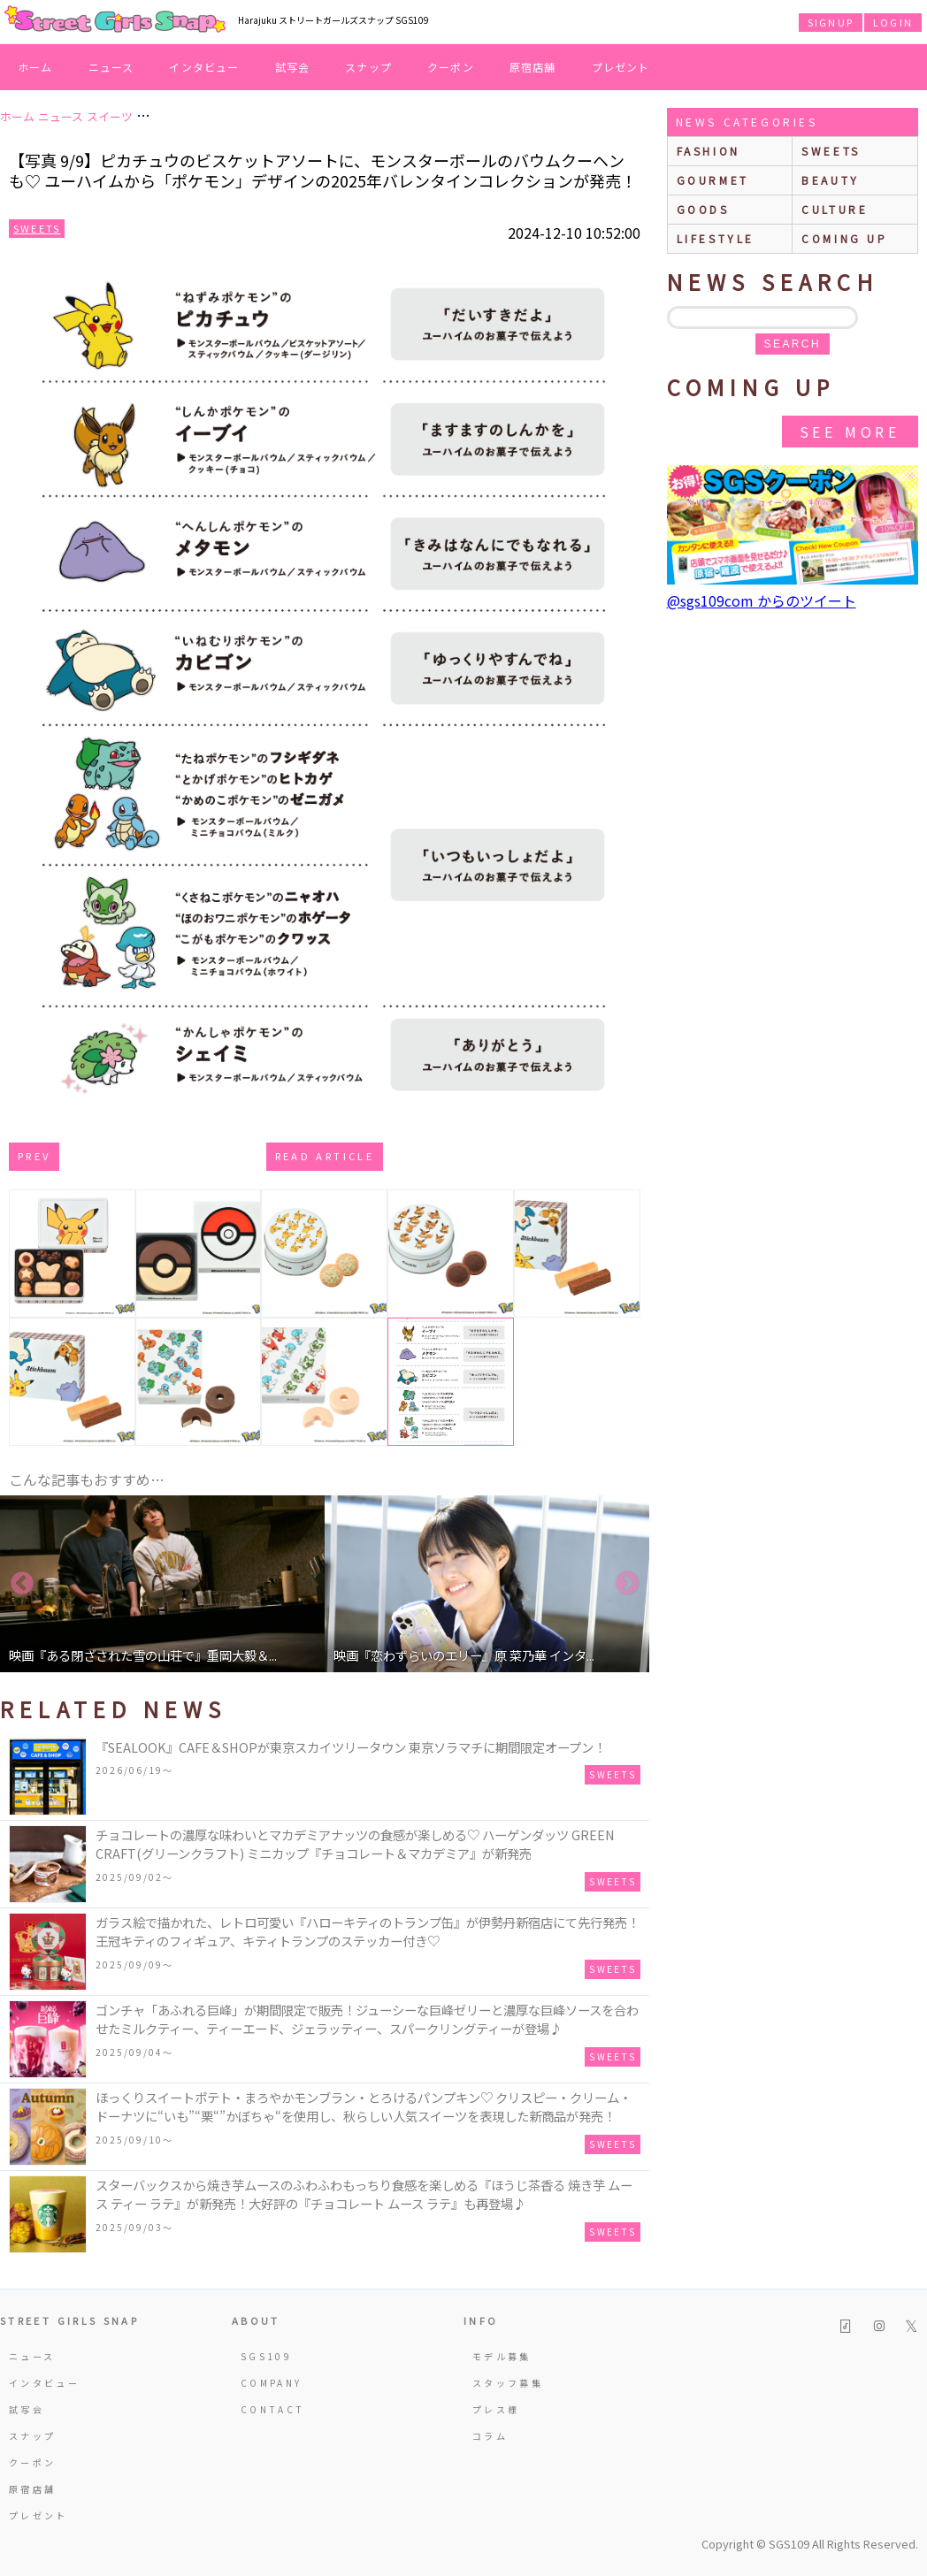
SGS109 (266, 2356)
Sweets (36, 228)
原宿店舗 (532, 66)
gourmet (713, 179)
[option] (162, 1583)
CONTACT (273, 2409)
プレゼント (621, 66)
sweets (831, 150)
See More (850, 431)
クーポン (450, 66)
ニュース (111, 66)
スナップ (368, 66)
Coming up (844, 238)
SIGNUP (831, 22)
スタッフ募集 (507, 2382)
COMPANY (272, 2382)
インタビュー (204, 66)
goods (703, 209)
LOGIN (893, 22)
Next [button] (627, 1584)
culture (834, 209)
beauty (830, 179)
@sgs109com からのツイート (761, 600)
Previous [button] (22, 1584)
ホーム (35, 66)
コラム (490, 2435)
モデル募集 (502, 2356)
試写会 (292, 66)
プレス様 (495, 2409)
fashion (708, 150)
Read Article (324, 1156)
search (792, 344)
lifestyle (716, 238)
